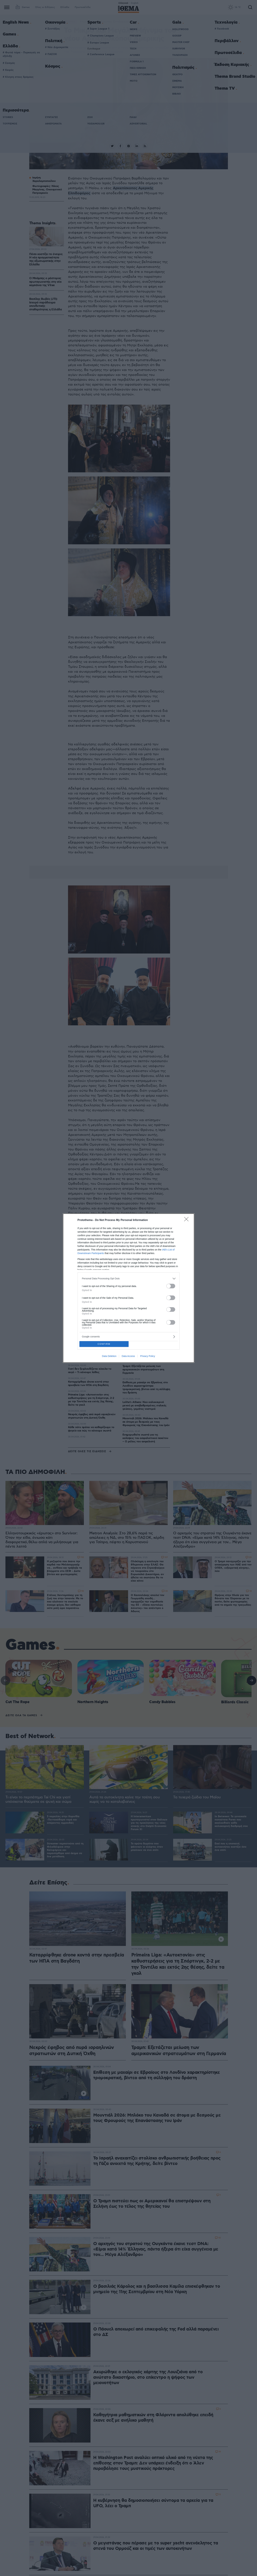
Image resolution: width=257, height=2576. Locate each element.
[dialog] (128, 1288)
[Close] (187, 1220)
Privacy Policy (147, 1356)
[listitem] (128, 1278)
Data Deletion (109, 1356)
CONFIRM (104, 1344)
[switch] (170, 1286)
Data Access (128, 1356)
